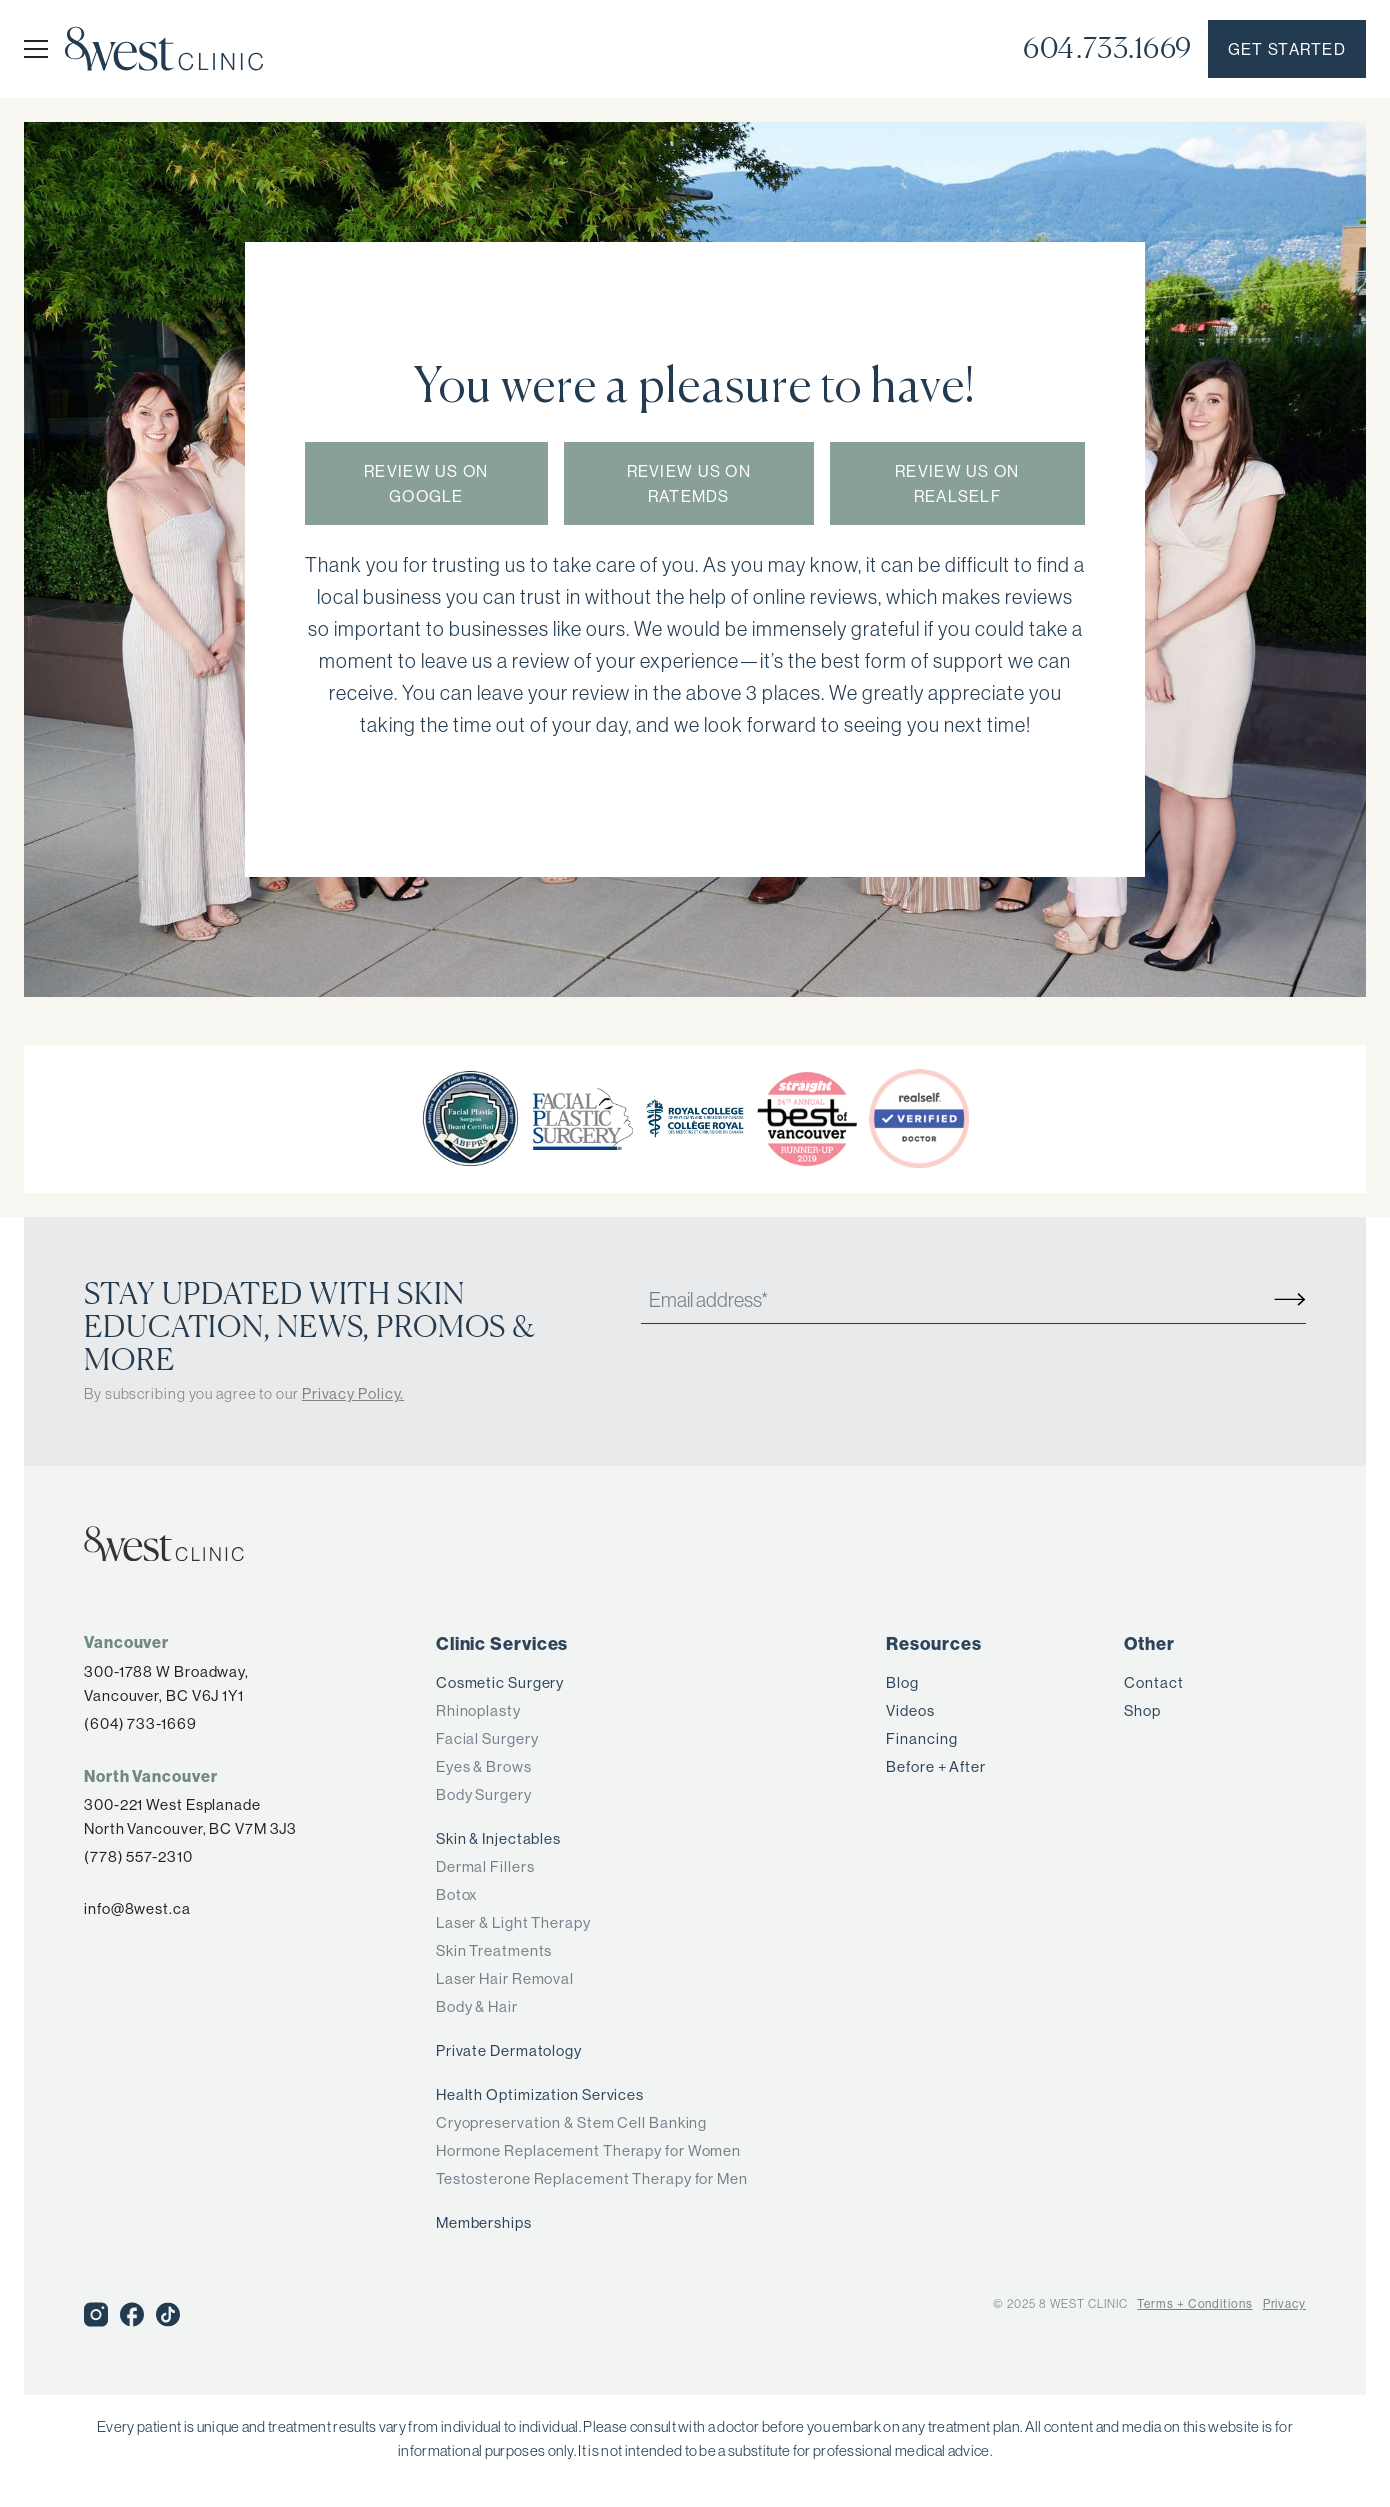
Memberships (484, 2222)
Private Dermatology (509, 2050)
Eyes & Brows (484, 1766)
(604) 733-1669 (140, 1723)
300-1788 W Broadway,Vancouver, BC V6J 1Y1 (166, 1683)
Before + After (936, 1766)
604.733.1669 (1107, 48)
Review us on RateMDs (689, 484)
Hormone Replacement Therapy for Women (588, 2150)
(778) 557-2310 (138, 1856)
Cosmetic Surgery (500, 1682)
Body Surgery (484, 1794)
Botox (457, 1894)
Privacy (1284, 2304)
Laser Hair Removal (505, 1978)
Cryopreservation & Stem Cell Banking (571, 2122)
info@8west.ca (137, 1908)
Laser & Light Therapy (513, 1922)
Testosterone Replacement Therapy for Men (592, 2178)
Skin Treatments (494, 1950)
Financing (921, 1738)
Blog (902, 1682)
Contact (1153, 1682)
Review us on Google (426, 484)
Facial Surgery (487, 1738)
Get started (1287, 49)
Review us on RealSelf (957, 484)
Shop (1142, 1710)
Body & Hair (477, 2006)
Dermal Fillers (485, 1866)
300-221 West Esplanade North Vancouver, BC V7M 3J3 (190, 1816)
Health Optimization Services (540, 2094)
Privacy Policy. (353, 1393)
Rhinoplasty (478, 1710)
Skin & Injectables (498, 1838)
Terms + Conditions (1194, 2304)
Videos (910, 1710)
